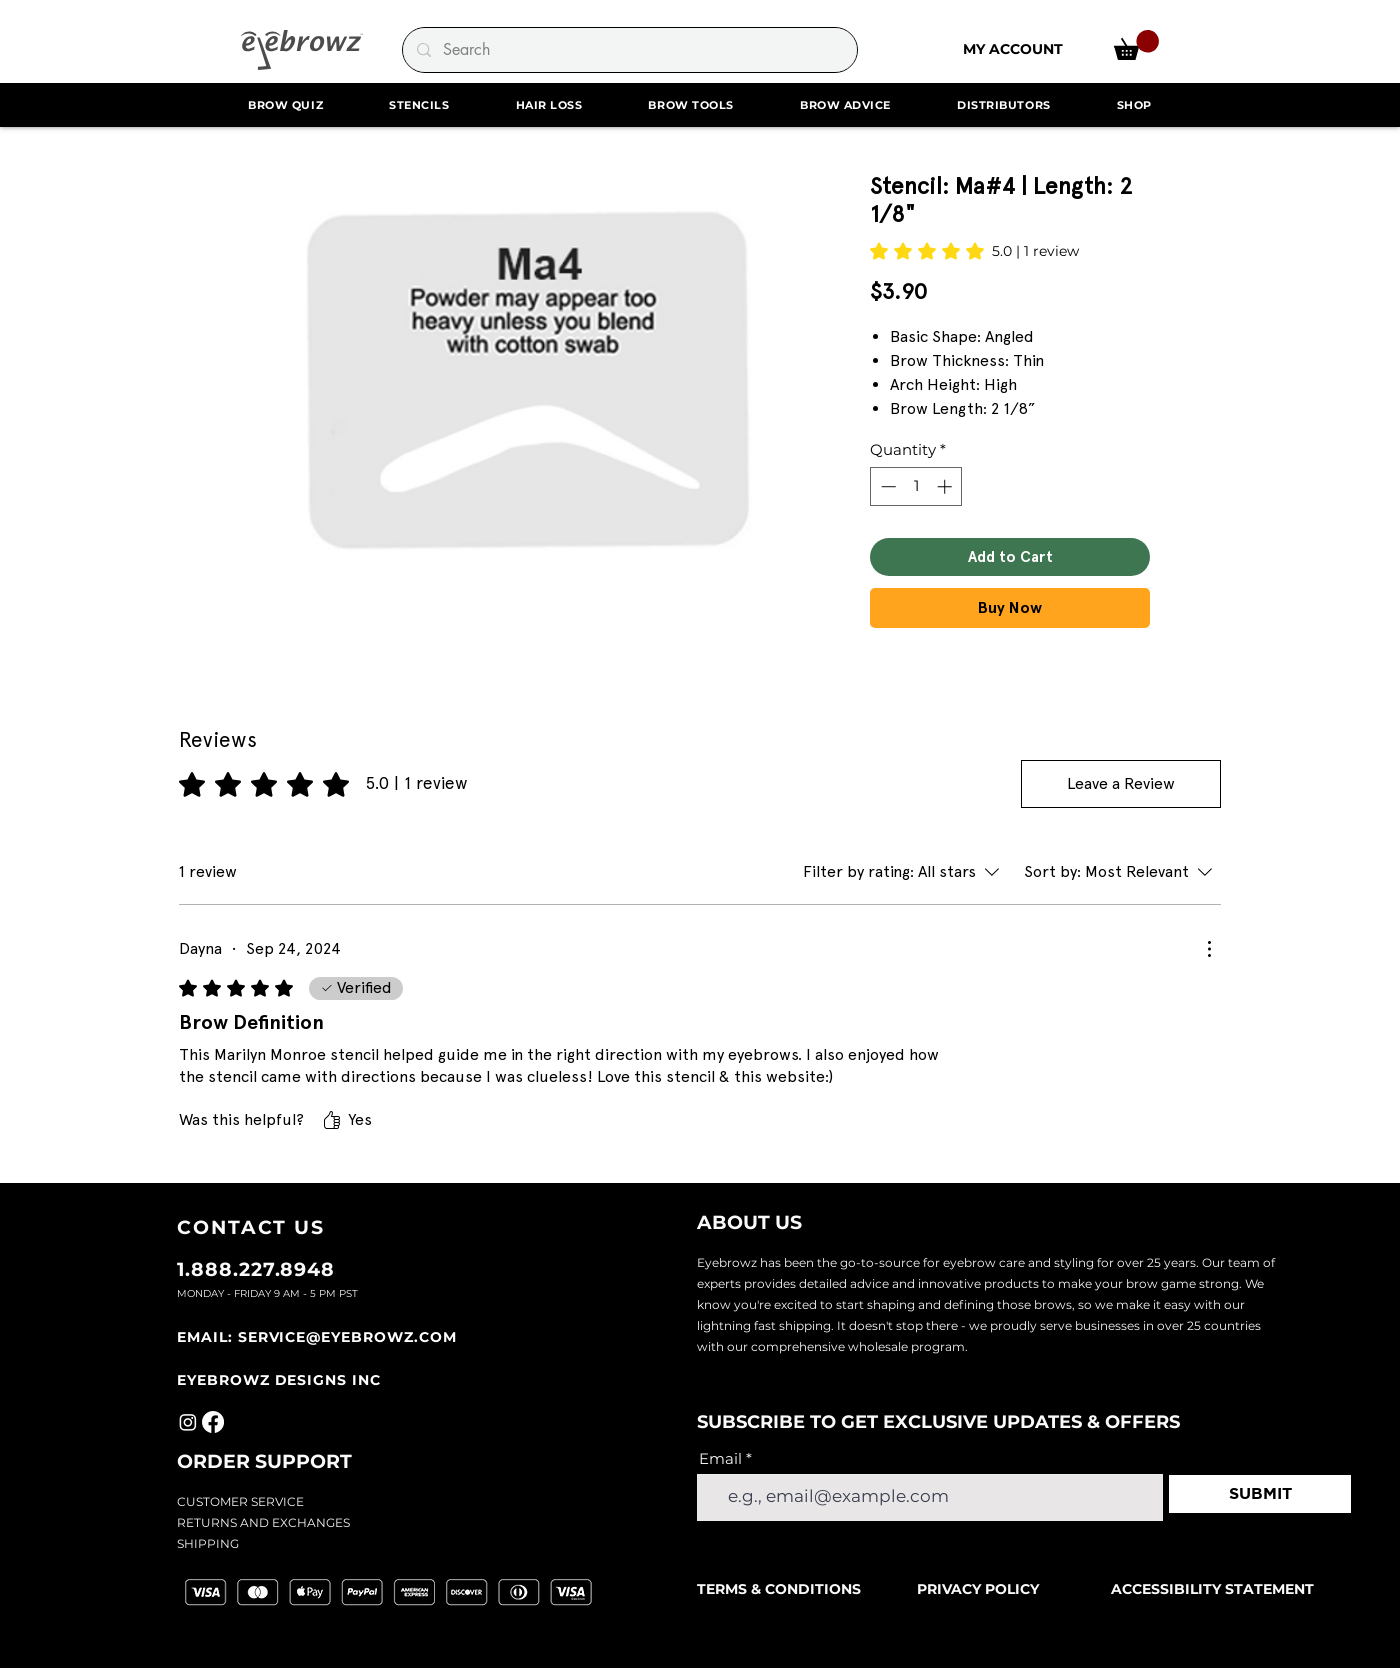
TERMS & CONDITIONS (781, 1589)
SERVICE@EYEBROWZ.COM (347, 1337)
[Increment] (946, 486)
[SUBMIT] (1260, 1494)
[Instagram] (188, 1422)
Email (720, 1458)
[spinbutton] (916, 486)
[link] (1136, 45)
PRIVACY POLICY (978, 1589)
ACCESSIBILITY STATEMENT (1212, 1589)
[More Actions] (1209, 949)
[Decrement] (886, 486)
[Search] (629, 50)
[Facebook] (213, 1422)
